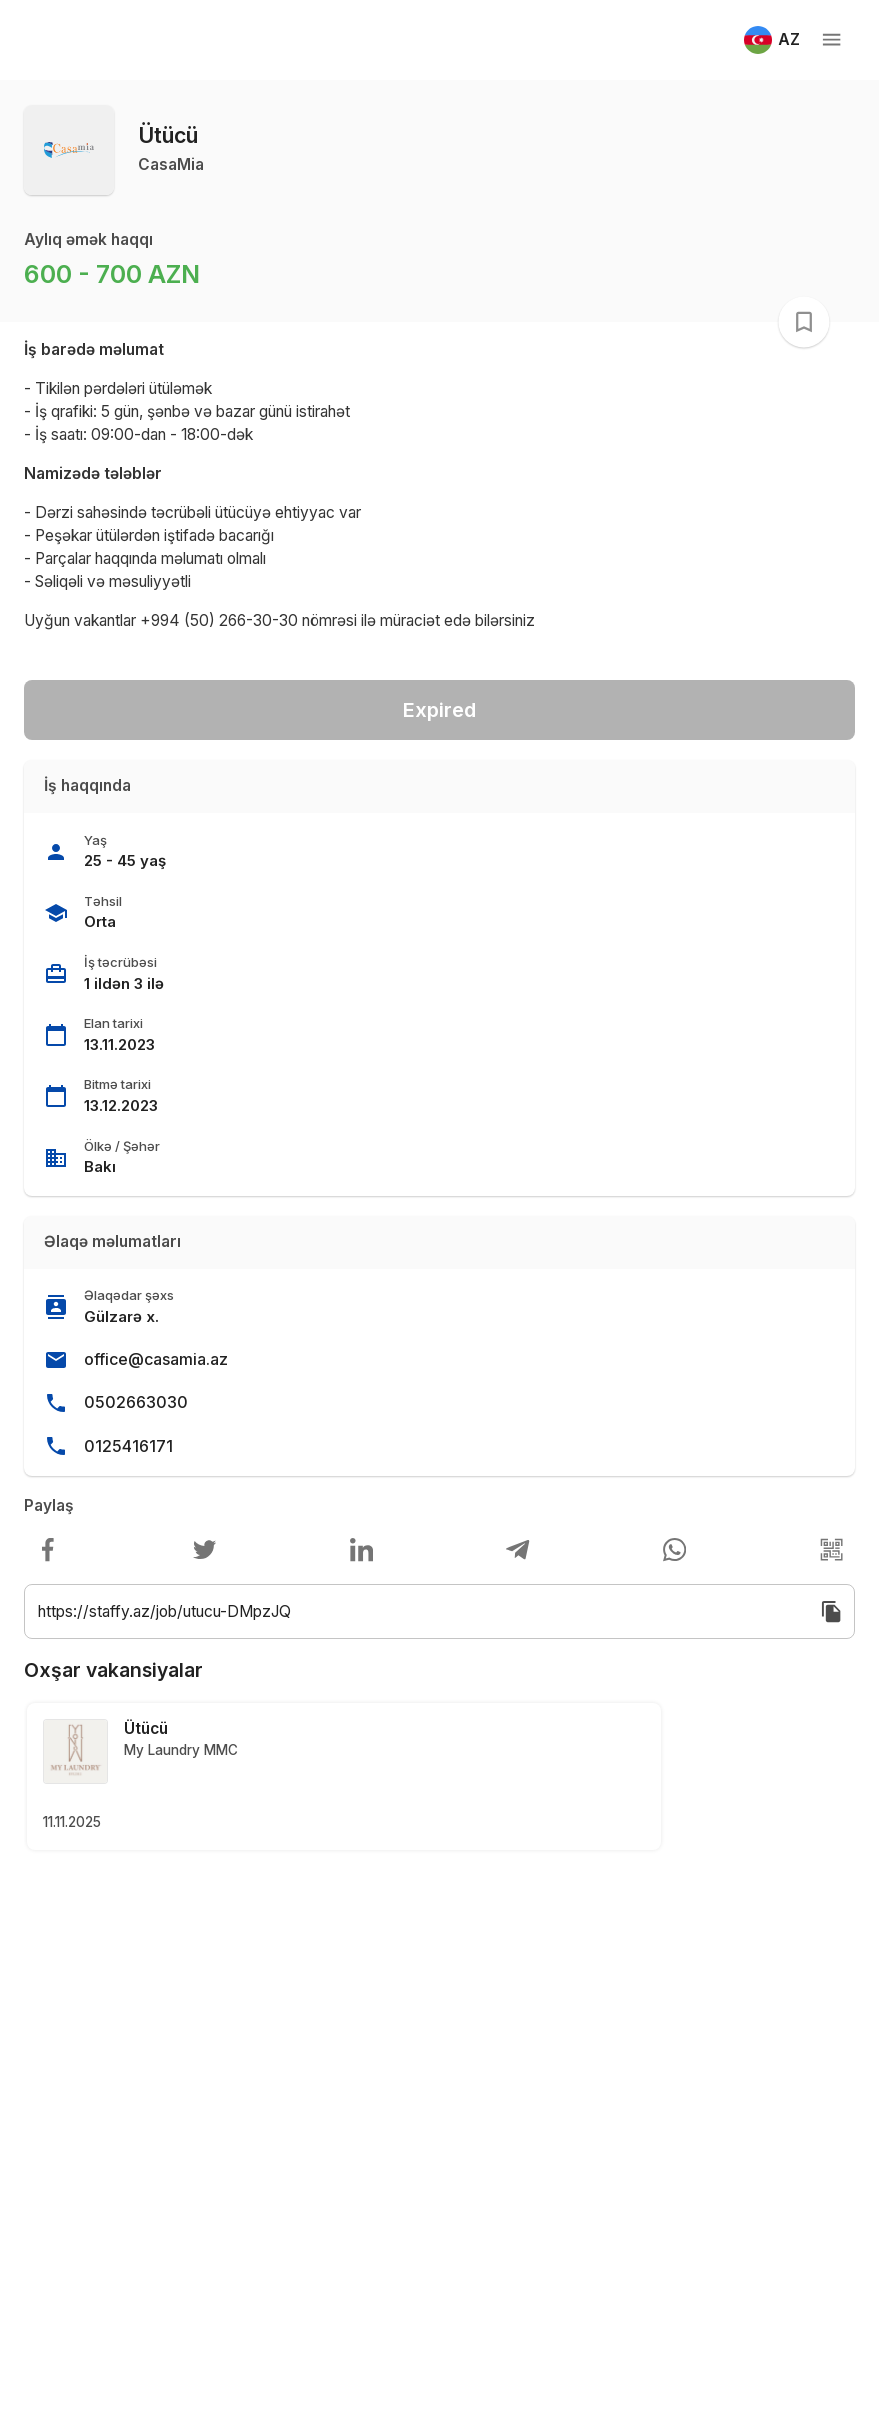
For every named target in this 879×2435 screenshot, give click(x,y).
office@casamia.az (156, 1359)
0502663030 (136, 1402)
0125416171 (128, 1446)
